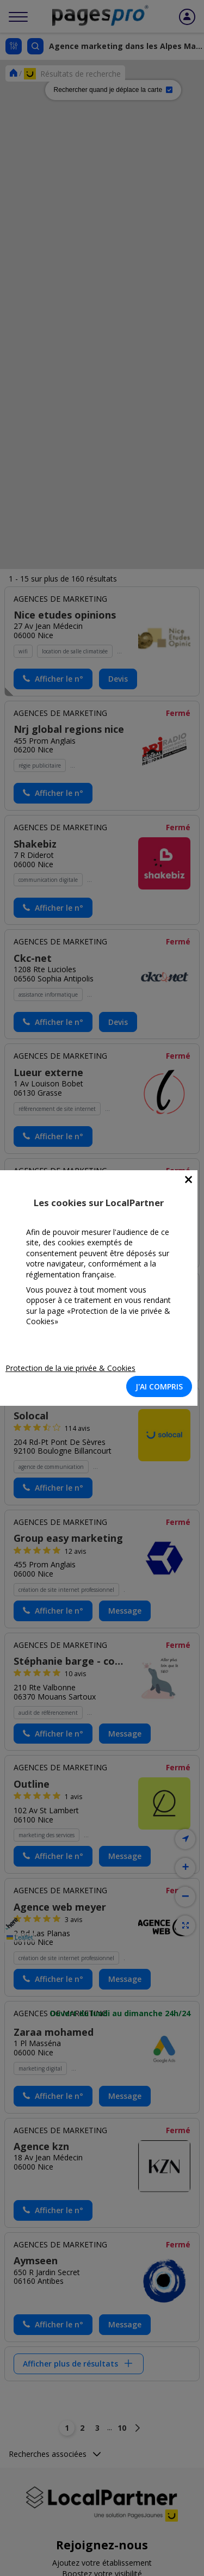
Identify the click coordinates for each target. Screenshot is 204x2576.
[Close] (188, 1179)
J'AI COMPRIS (159, 1386)
